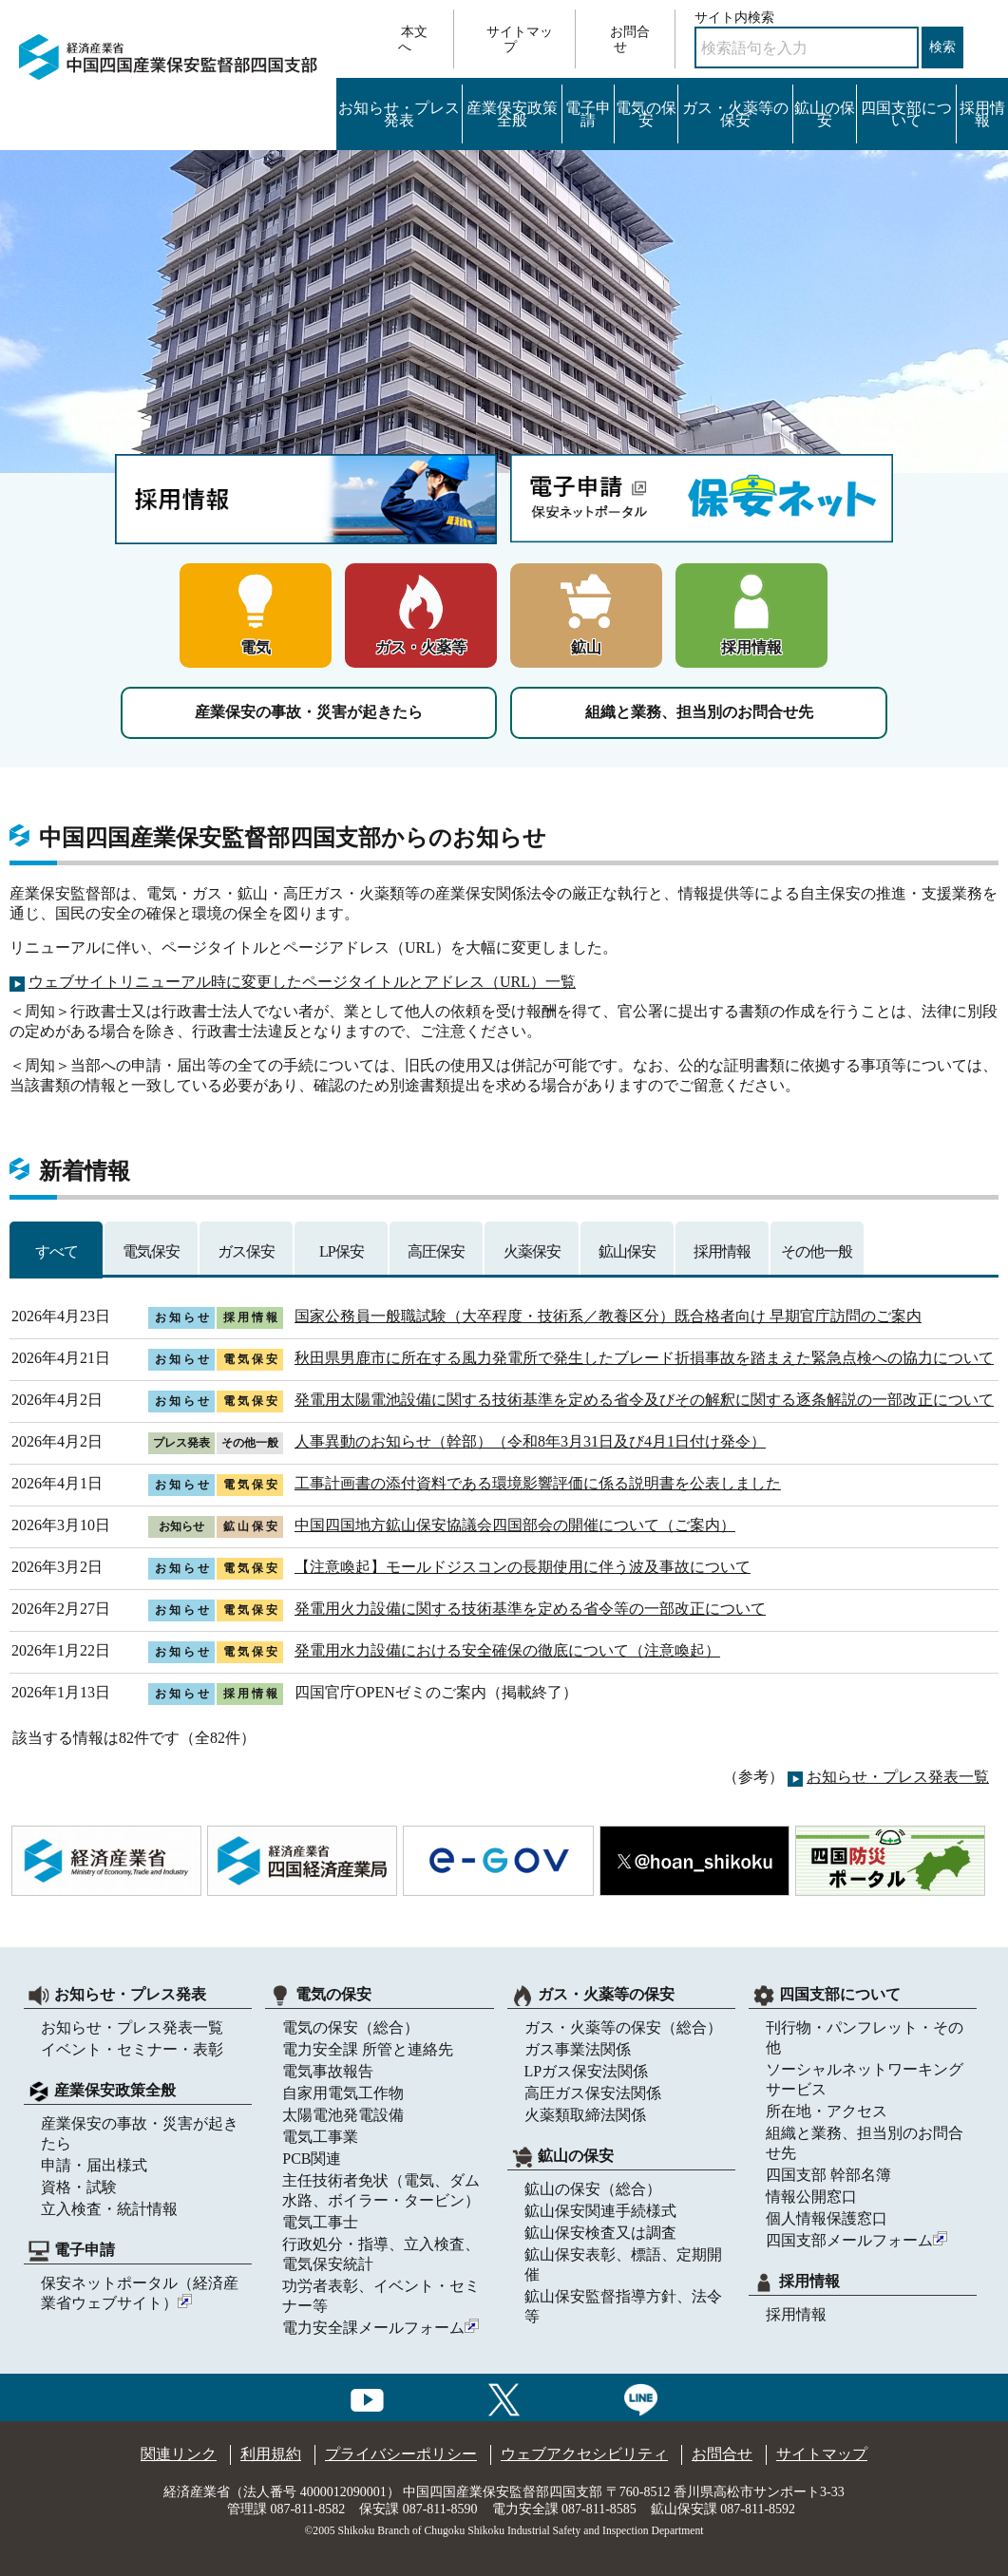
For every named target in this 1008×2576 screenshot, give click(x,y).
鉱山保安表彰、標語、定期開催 (623, 2264)
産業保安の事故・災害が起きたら (309, 712)
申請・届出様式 (94, 2165)
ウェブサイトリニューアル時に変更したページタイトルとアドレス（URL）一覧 (302, 982)
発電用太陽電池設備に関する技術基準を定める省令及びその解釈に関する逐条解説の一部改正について (644, 1400)
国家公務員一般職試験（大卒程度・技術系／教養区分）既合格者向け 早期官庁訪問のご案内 (608, 1316)
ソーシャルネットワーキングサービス (864, 2079)
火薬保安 (532, 1251)
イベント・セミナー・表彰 (132, 2049)
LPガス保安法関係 (586, 2071)
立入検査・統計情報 (109, 2209)
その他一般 (816, 1251)
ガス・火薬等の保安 (735, 114)
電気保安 (151, 1251)
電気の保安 (646, 114)
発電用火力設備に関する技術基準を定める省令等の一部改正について (530, 1609)
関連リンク (179, 2454)
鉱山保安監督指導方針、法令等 (623, 2306)
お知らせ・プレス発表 (399, 114)
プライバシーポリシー (401, 2454)
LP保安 (341, 1251)
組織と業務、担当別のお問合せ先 (699, 712)
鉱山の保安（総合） (592, 2189)
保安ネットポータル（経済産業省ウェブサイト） (139, 2293)
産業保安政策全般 (512, 114)
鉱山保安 (627, 1251)
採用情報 (982, 114)
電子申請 (588, 114)
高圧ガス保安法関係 (592, 2093)
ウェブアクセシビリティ (584, 2454)
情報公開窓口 (811, 2196)
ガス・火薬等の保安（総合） (623, 2027)
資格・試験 (79, 2187)
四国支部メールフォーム (856, 2239)
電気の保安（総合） (350, 2027)
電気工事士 (320, 2222)
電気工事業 (320, 2137)
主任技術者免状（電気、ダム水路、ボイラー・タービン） (381, 2190)
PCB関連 (311, 2158)
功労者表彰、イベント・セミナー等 (381, 2296)
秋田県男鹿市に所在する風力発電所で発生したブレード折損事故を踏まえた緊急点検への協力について (644, 1358)
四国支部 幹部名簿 (828, 2175)
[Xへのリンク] (504, 2396)
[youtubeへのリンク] (367, 2396)
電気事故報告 (327, 2071)
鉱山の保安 (824, 114)
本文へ (413, 39)
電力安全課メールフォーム (380, 2327)
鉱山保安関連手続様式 (600, 2211)
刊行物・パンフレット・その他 (864, 2037)
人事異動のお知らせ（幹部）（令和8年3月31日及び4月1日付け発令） (530, 1441)
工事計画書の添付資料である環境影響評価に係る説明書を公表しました (538, 1483)
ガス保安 (246, 1251)
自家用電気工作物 (343, 2093)
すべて (56, 1251)
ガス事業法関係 (577, 2049)
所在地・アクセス (826, 2111)
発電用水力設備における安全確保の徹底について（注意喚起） (507, 1650)
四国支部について (906, 114)
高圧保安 (436, 1251)
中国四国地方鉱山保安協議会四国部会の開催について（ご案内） (515, 1525)
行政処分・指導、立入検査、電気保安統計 (381, 2254)
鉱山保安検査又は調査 (600, 2233)
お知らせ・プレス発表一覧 (898, 1777)
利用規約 (270, 2454)
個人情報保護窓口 (826, 2218)
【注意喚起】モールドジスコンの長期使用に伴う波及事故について (523, 1567)
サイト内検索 (734, 17)
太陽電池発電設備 (343, 2115)
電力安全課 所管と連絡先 (367, 2049)
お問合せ (630, 39)
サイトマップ (519, 39)
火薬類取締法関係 (585, 2115)
